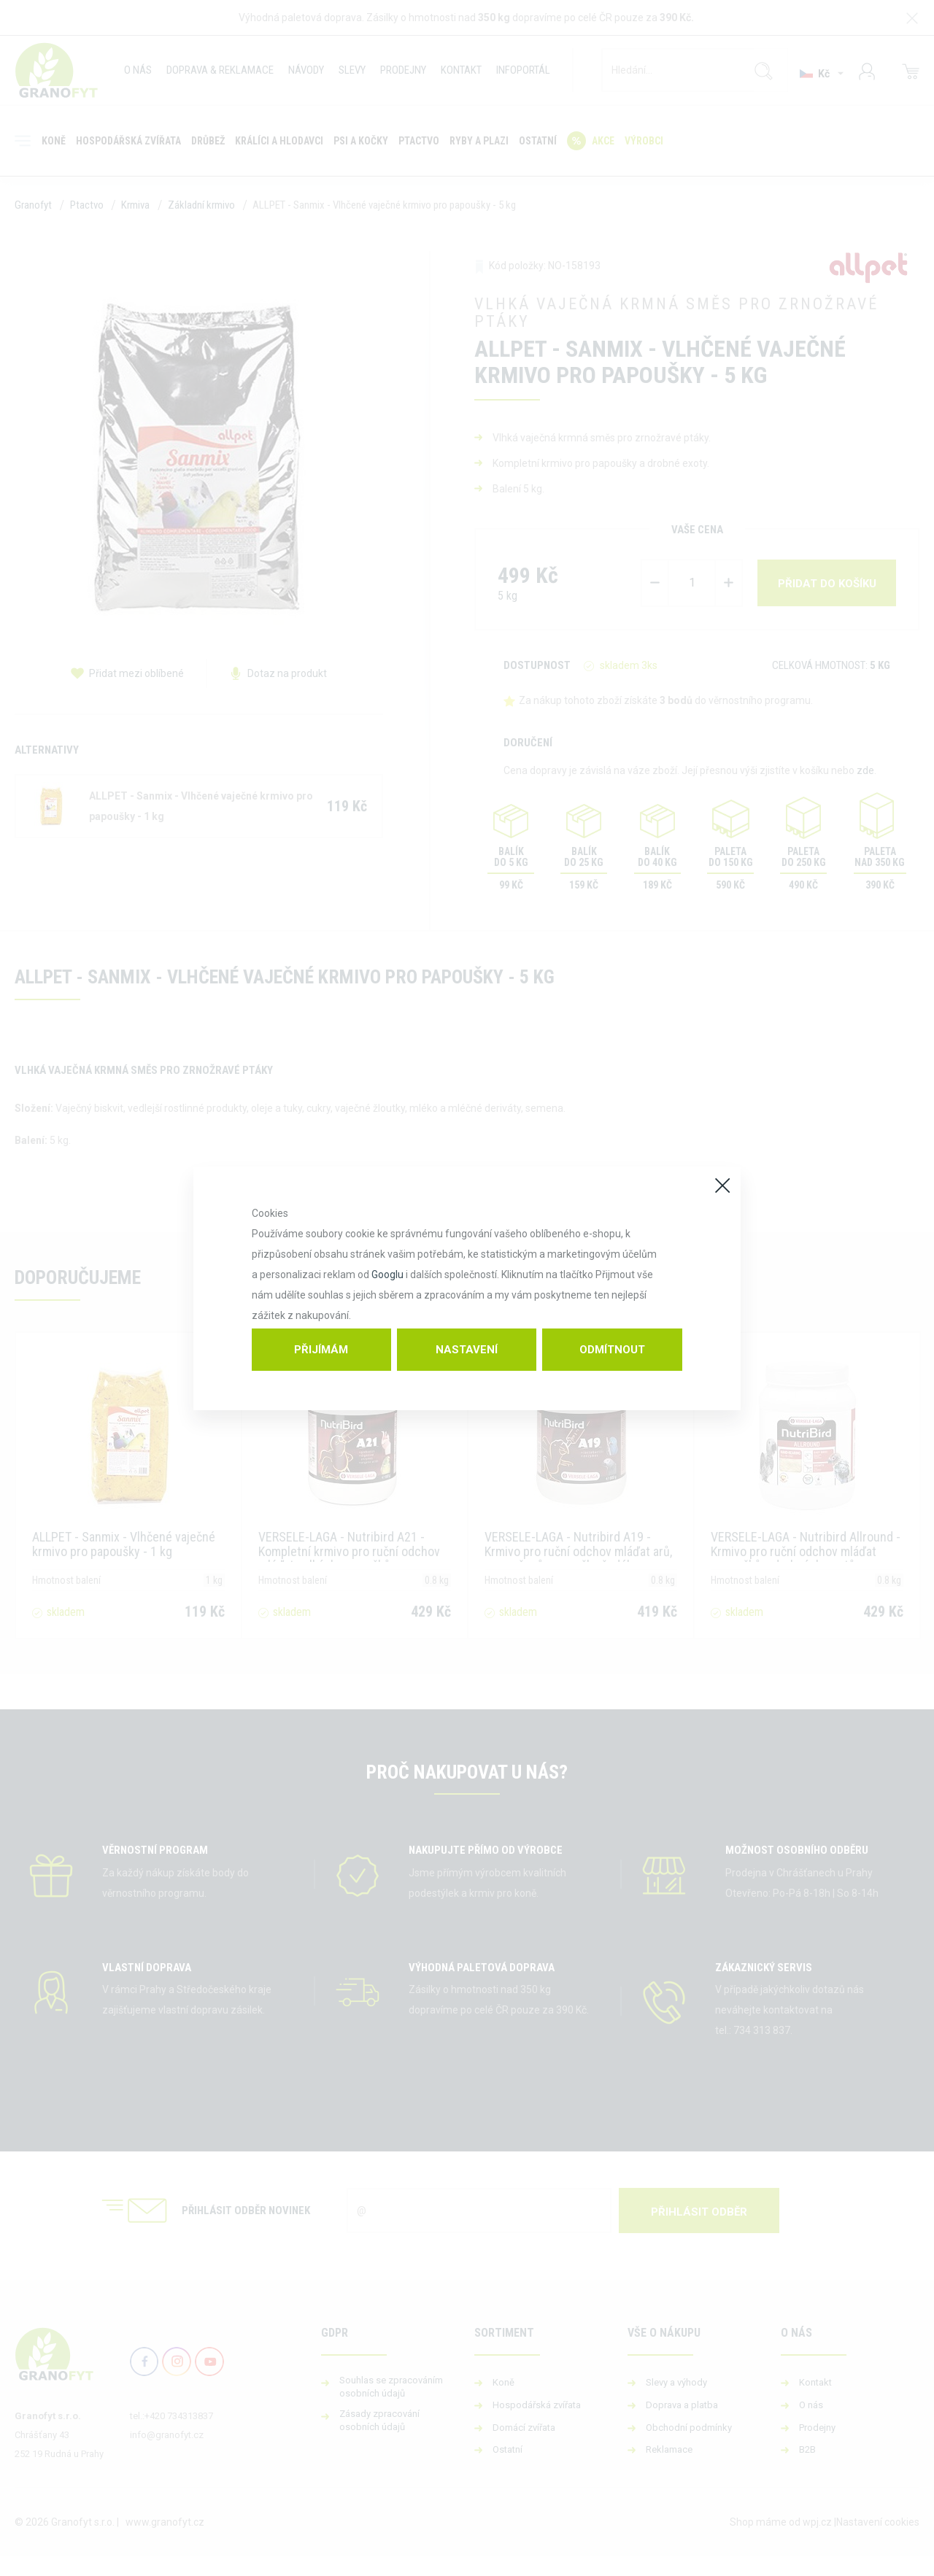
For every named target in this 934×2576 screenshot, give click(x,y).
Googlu (387, 1274)
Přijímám (321, 1349)
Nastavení (467, 1349)
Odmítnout (612, 1349)
